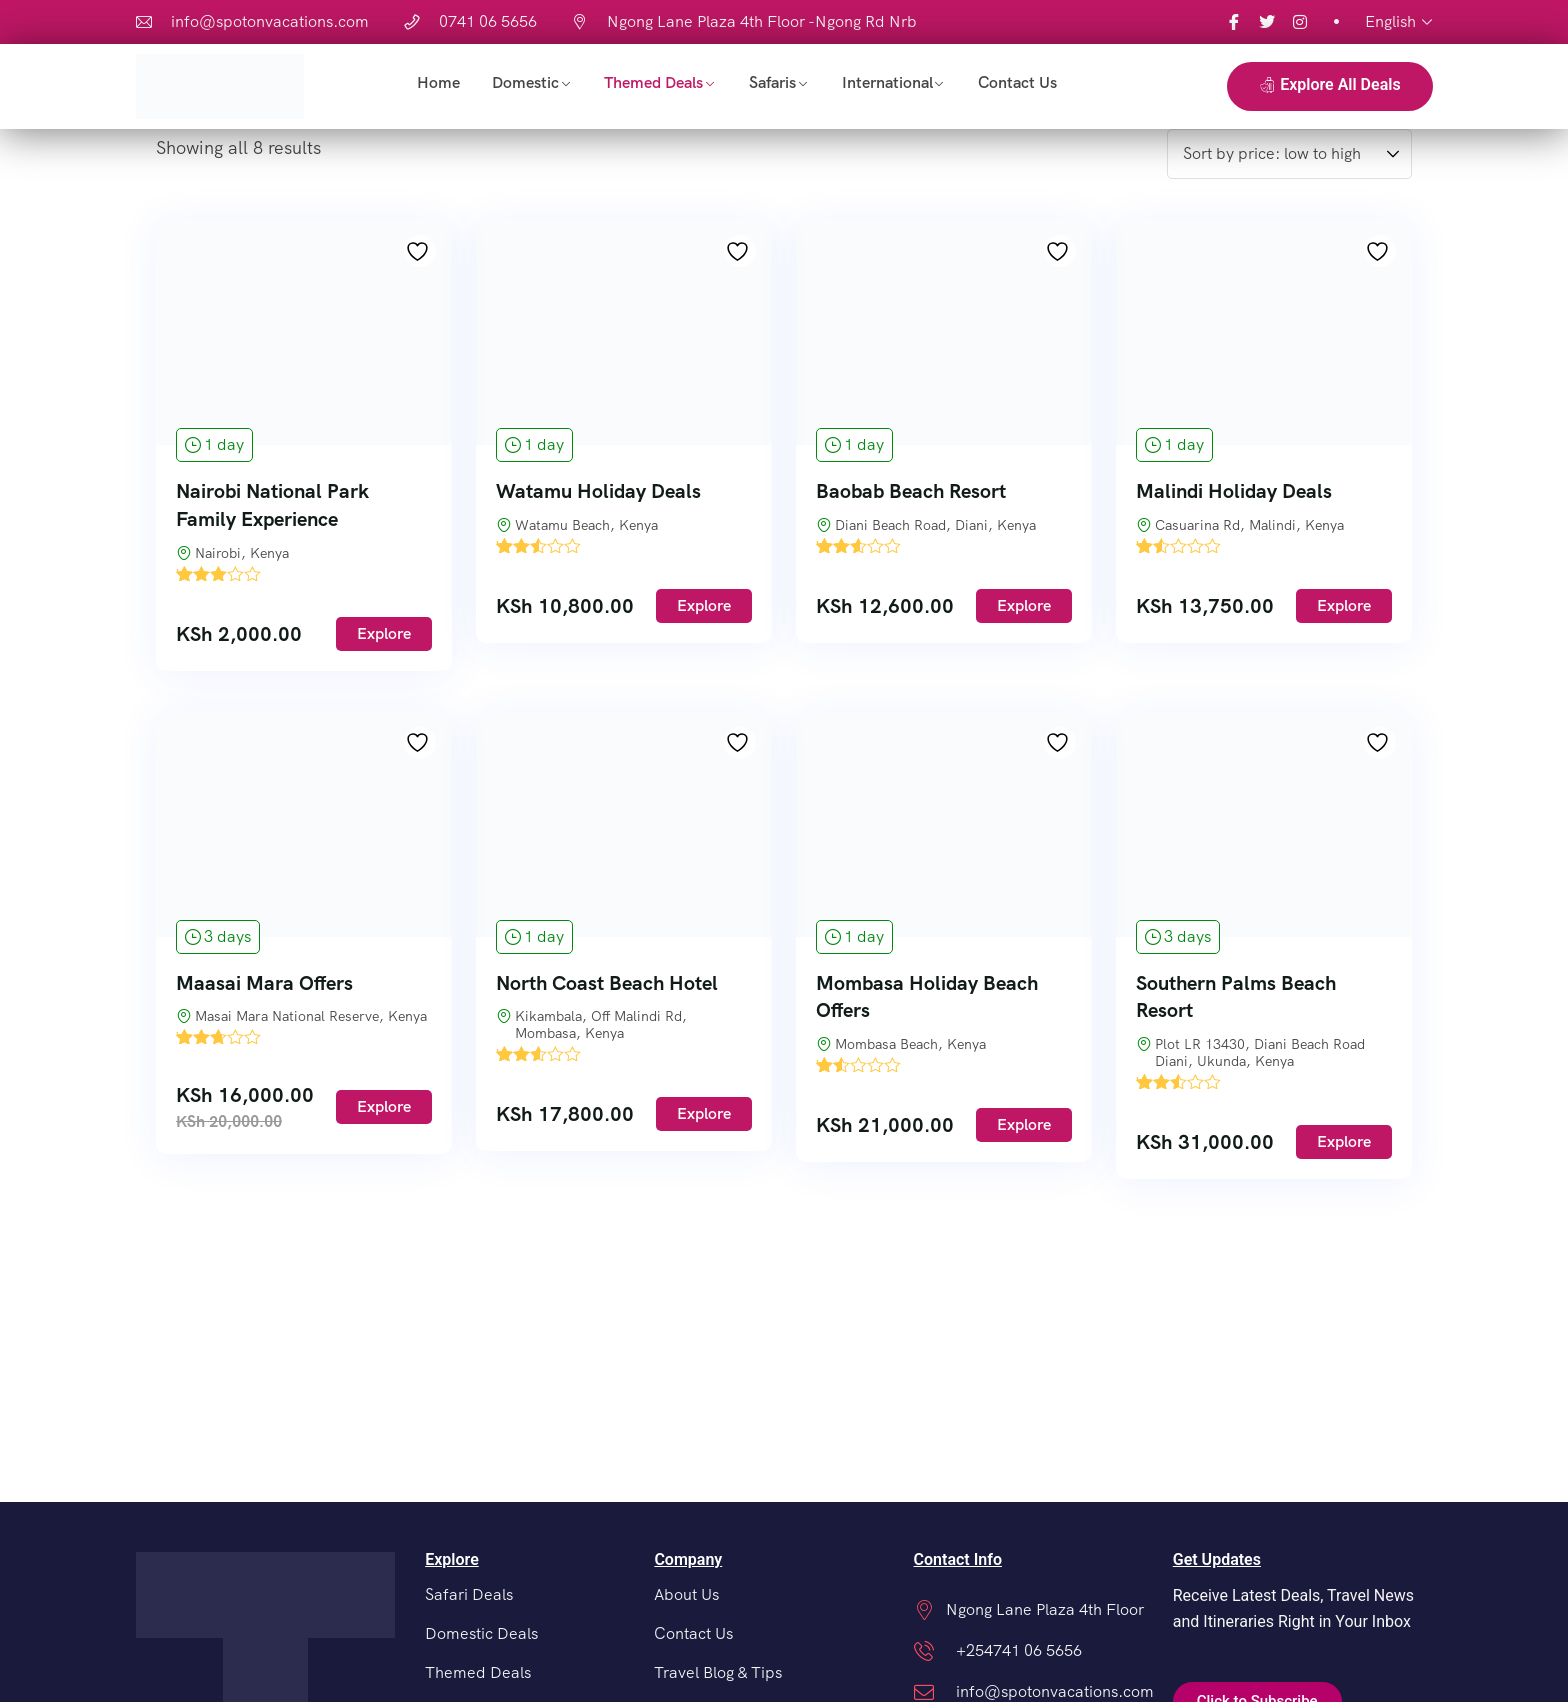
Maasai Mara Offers (264, 983)
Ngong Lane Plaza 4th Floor (1045, 1609)
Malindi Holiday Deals (1234, 491)
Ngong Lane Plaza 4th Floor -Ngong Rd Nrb (762, 21)
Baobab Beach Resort (911, 491)
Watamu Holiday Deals (598, 491)
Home (438, 82)
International (887, 82)
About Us (686, 1594)
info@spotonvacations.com (270, 21)
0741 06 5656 (488, 21)
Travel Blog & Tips (718, 1672)
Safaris (772, 82)
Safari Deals (469, 1594)
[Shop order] (1289, 154)
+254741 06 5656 (1019, 1650)
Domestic (525, 82)
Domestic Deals (481, 1633)
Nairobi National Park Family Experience (272, 505)
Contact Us (1017, 82)
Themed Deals (653, 82)
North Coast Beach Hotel (607, 983)
